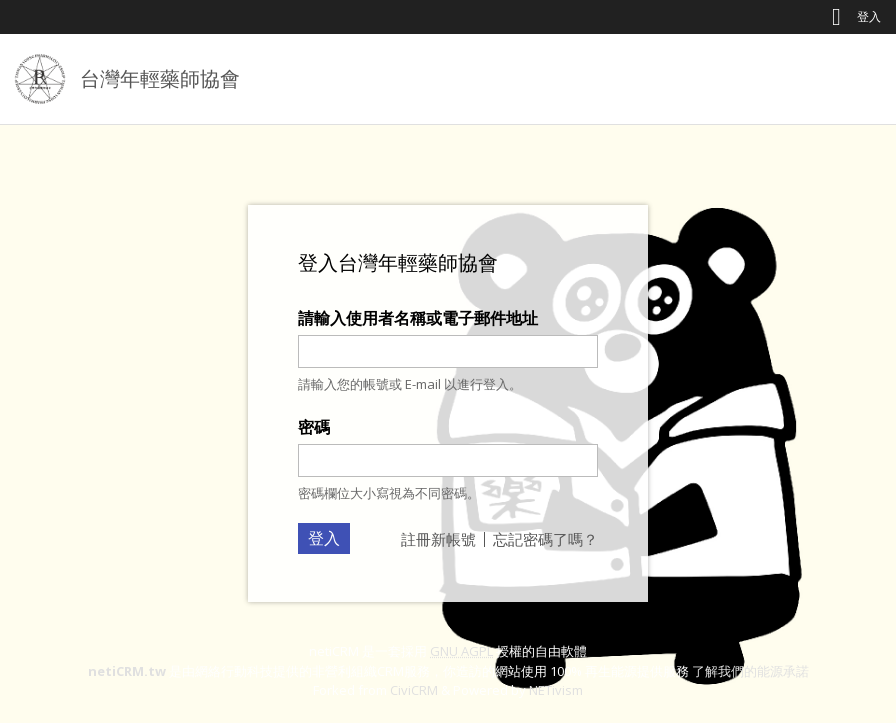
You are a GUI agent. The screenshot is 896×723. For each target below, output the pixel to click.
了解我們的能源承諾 (750, 671)
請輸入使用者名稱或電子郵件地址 (418, 318)
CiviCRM (414, 690)
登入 (869, 16)
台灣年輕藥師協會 (160, 78)
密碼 (314, 427)
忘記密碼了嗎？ (545, 539)
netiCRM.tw (127, 671)
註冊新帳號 (438, 539)
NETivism (556, 690)
